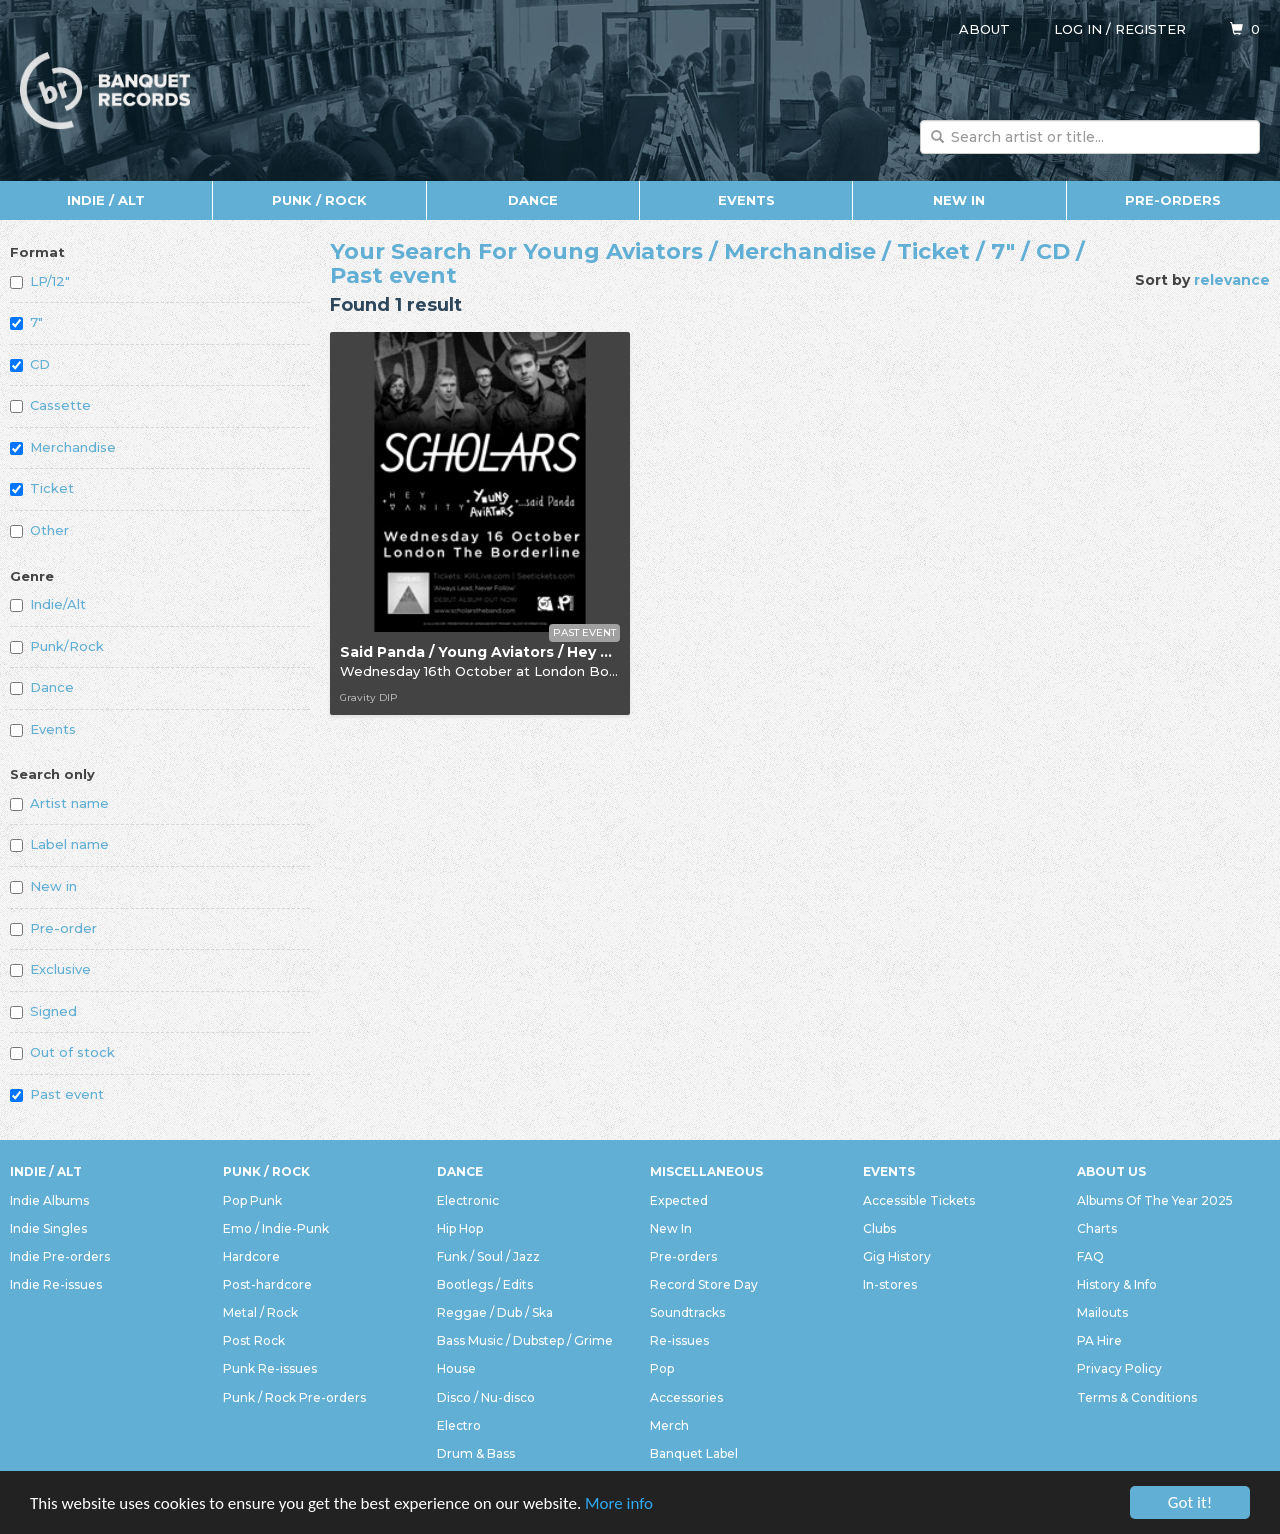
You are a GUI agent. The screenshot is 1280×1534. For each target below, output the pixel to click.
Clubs (879, 1228)
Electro (459, 1425)
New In (959, 200)
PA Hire (1099, 1340)
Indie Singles (48, 1228)
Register (1150, 29)
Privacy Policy (1119, 1368)
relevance (1232, 280)
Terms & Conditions (1137, 1397)
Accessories (686, 1397)
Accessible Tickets (919, 1200)
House (456, 1368)
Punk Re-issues (270, 1368)
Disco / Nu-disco (486, 1397)
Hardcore (251, 1256)
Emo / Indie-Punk (276, 1228)
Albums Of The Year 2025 (1155, 1200)
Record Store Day (704, 1284)
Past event (57, 1094)
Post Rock (254, 1340)
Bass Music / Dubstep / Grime (525, 1340)
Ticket (42, 488)
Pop (662, 1368)
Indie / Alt (106, 200)
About (984, 29)
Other (39, 530)
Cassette (50, 405)
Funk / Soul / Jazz (488, 1256)
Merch (669, 1425)
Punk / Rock (319, 200)
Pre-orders (1173, 200)
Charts (1097, 1228)
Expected (679, 1200)
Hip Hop (460, 1228)
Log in (1078, 29)
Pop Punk (252, 1200)
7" (26, 322)
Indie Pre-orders (60, 1256)
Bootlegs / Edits (485, 1284)
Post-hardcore (267, 1284)
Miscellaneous (706, 1171)
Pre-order (53, 928)
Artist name (59, 803)
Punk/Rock (57, 646)
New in (43, 886)
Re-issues (679, 1340)
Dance (533, 200)
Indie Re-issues (56, 1284)
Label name (59, 844)
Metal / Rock (260, 1312)
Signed (43, 1011)
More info (619, 1503)
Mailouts (1102, 1312)
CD (30, 364)
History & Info (1117, 1284)
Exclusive (50, 969)
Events (746, 200)
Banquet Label (694, 1453)
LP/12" (40, 281)
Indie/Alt (48, 604)
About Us (1111, 1171)
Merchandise (63, 447)
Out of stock (62, 1052)
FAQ (1090, 1256)
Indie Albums (49, 1200)
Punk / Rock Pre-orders (294, 1397)
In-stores (890, 1284)
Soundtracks (687, 1312)
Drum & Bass (476, 1453)
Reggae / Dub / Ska (495, 1312)
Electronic (468, 1200)
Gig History (897, 1256)
